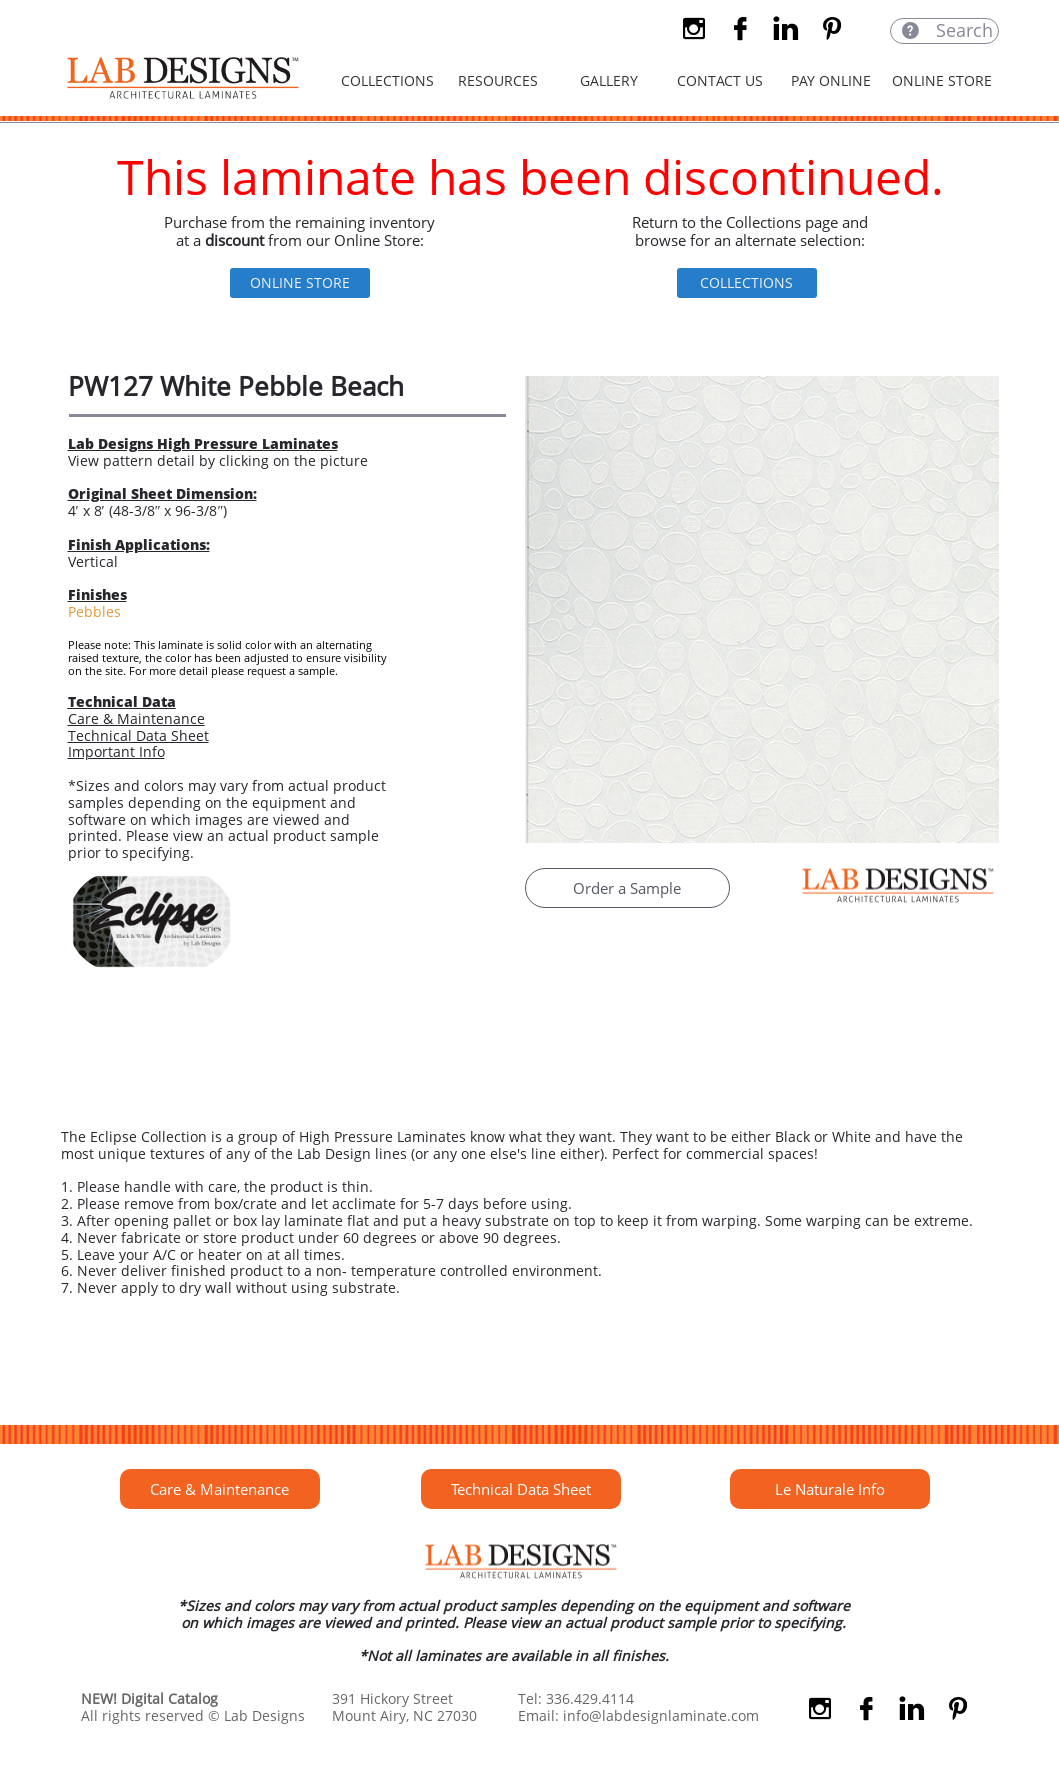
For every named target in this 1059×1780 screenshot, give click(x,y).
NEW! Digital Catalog (149, 1698)
